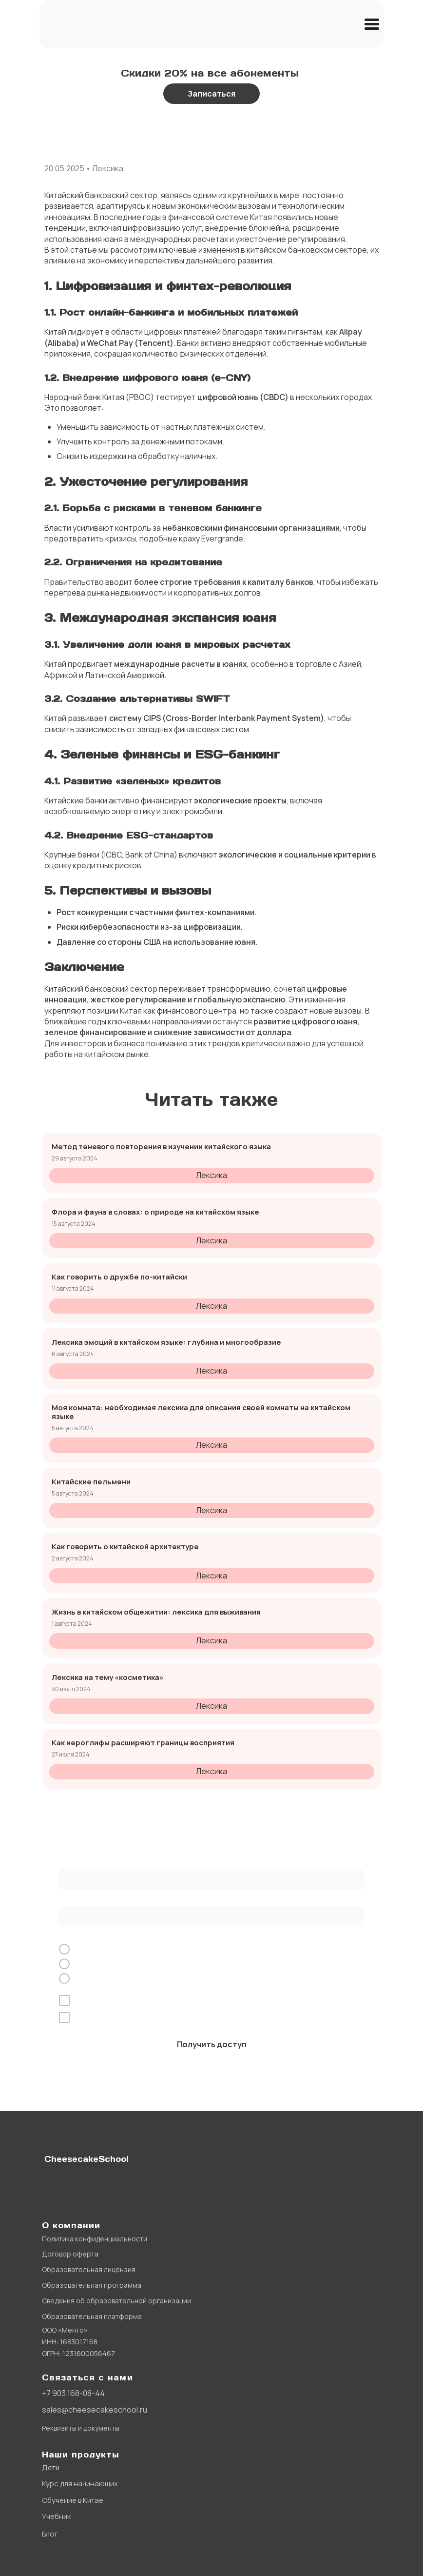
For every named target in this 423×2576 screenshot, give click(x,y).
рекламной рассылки (252, 2018)
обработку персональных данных (170, 2001)
